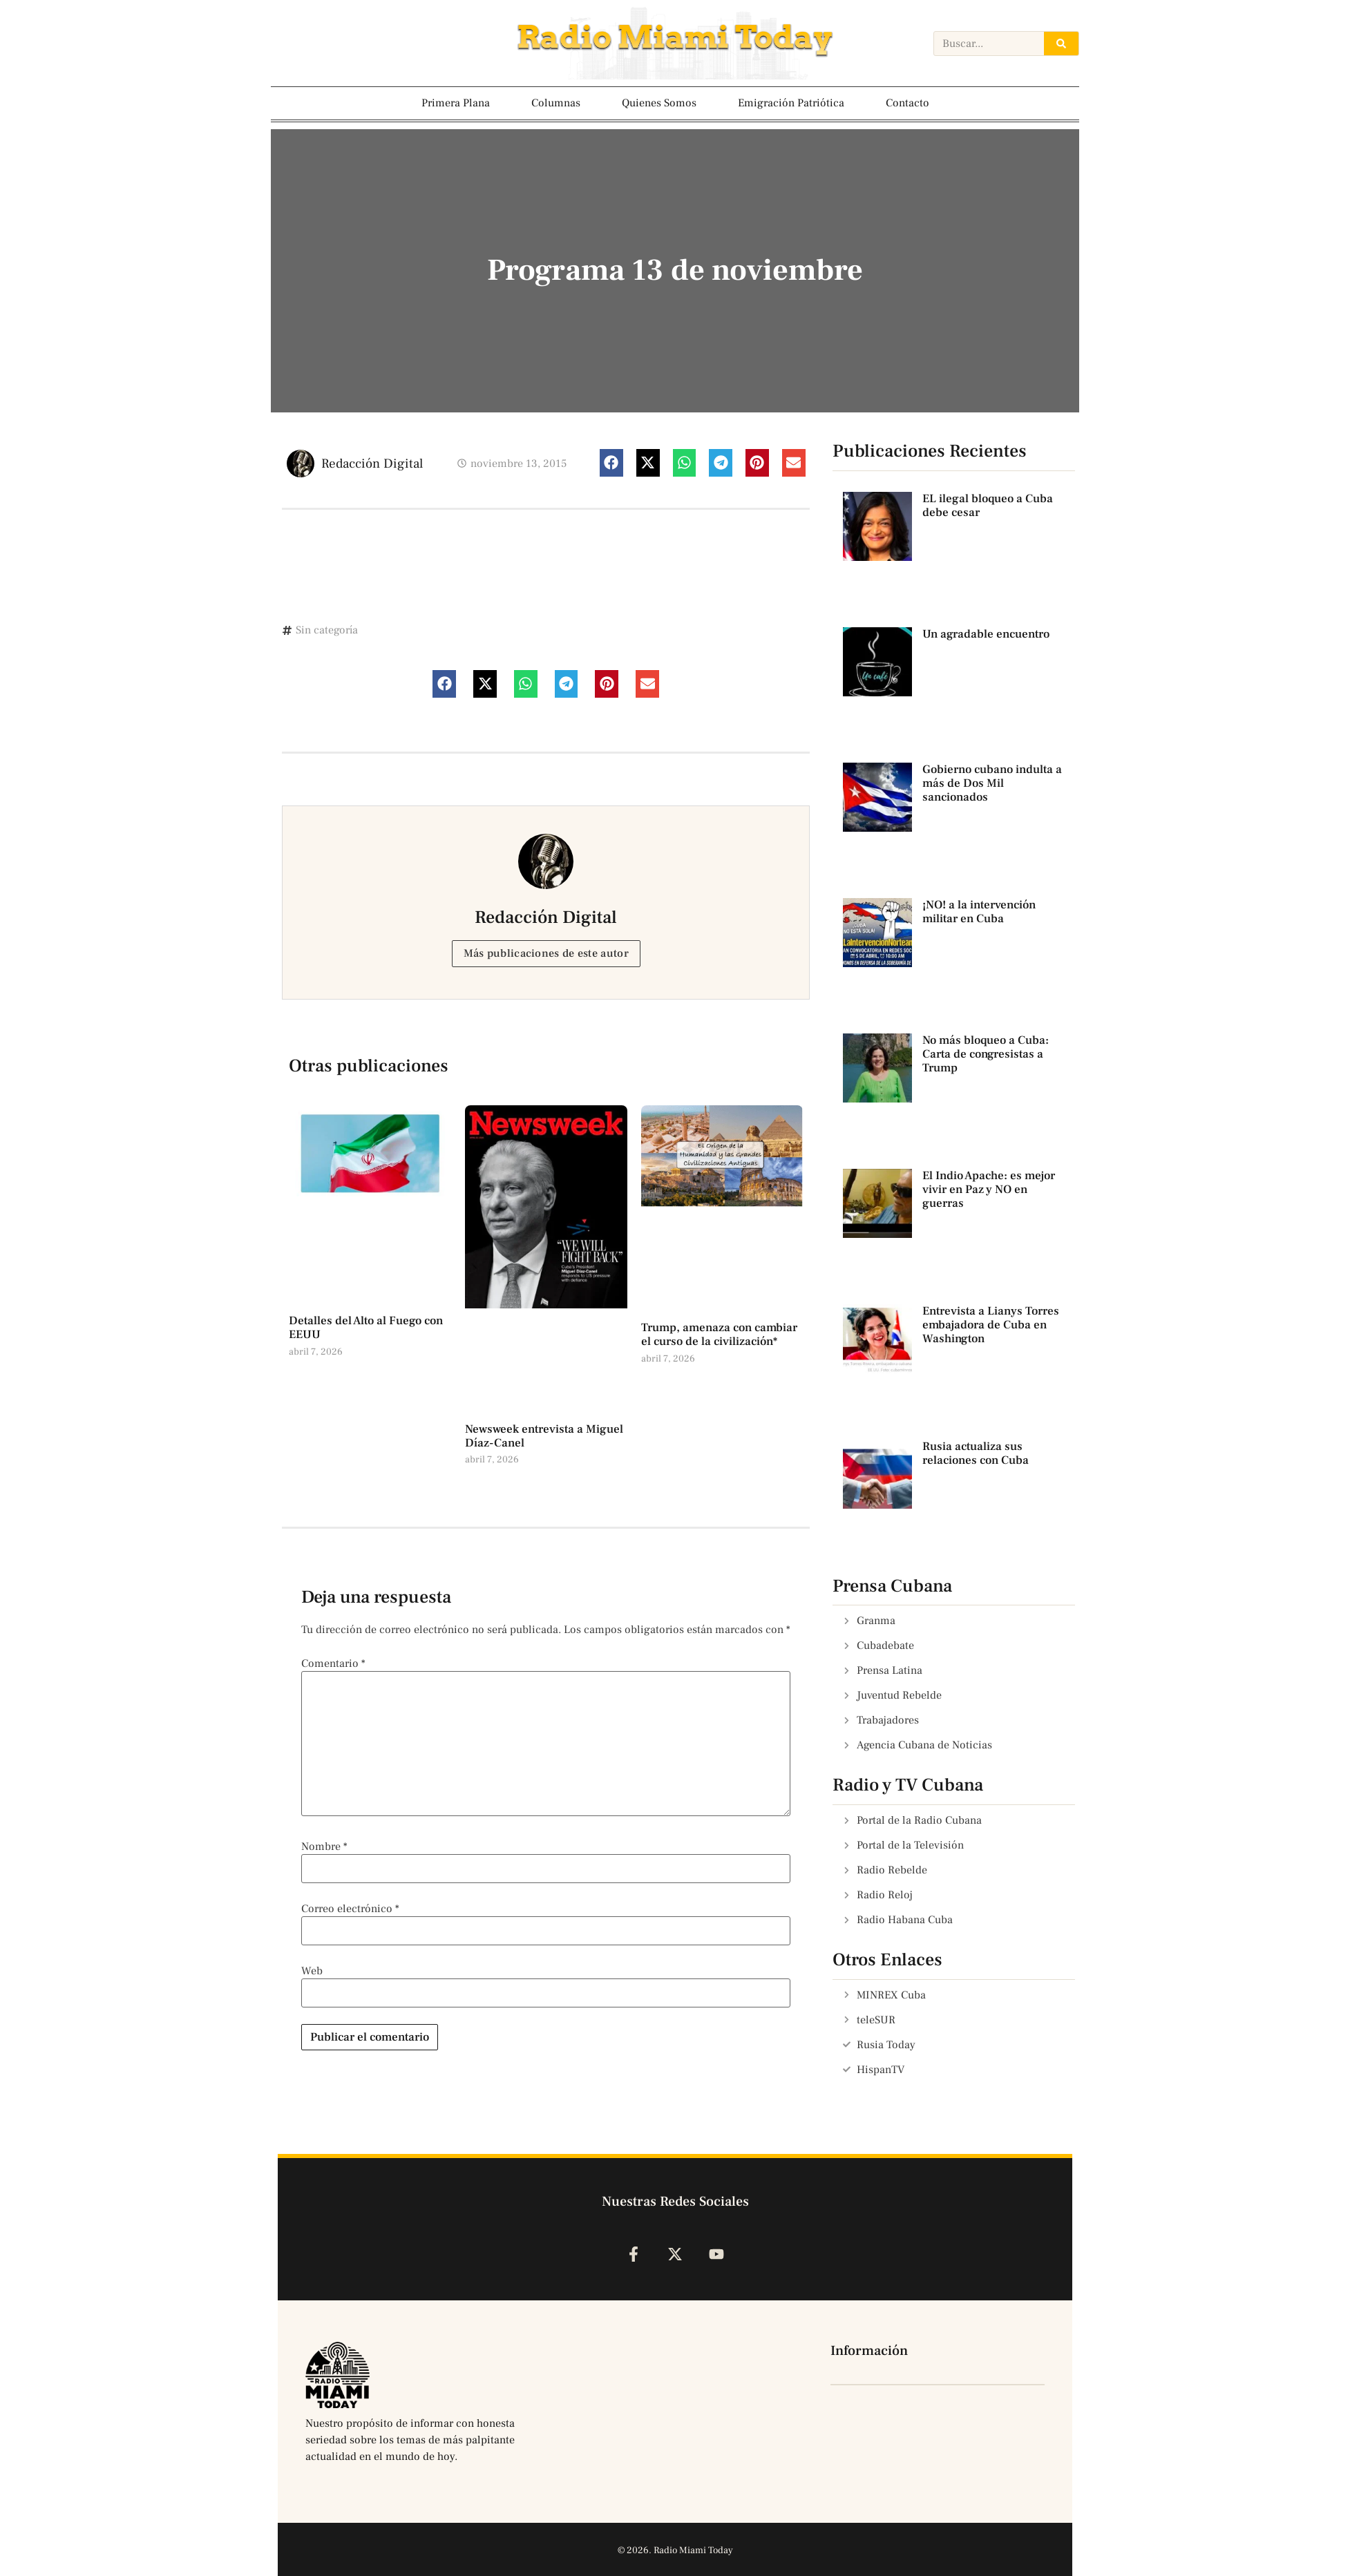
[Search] (1061, 43)
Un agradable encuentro (985, 634)
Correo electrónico (350, 1908)
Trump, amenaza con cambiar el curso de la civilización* (719, 1334)
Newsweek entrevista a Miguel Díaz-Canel (544, 1436)
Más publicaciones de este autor (546, 953)
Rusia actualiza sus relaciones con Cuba (975, 1453)
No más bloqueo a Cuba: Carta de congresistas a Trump (985, 1054)
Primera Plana (455, 103)
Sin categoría (327, 630)
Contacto (907, 103)
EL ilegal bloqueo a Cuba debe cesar (987, 505)
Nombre (324, 1846)
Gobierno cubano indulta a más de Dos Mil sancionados (992, 783)
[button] (611, 463)
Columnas (555, 103)
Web (312, 1970)
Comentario (333, 1663)
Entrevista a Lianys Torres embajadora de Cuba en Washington (990, 1325)
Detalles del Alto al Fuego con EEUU (366, 1327)
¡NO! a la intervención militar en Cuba (979, 911)
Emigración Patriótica (791, 103)
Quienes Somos (659, 103)
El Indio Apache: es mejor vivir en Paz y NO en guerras (988, 1190)
